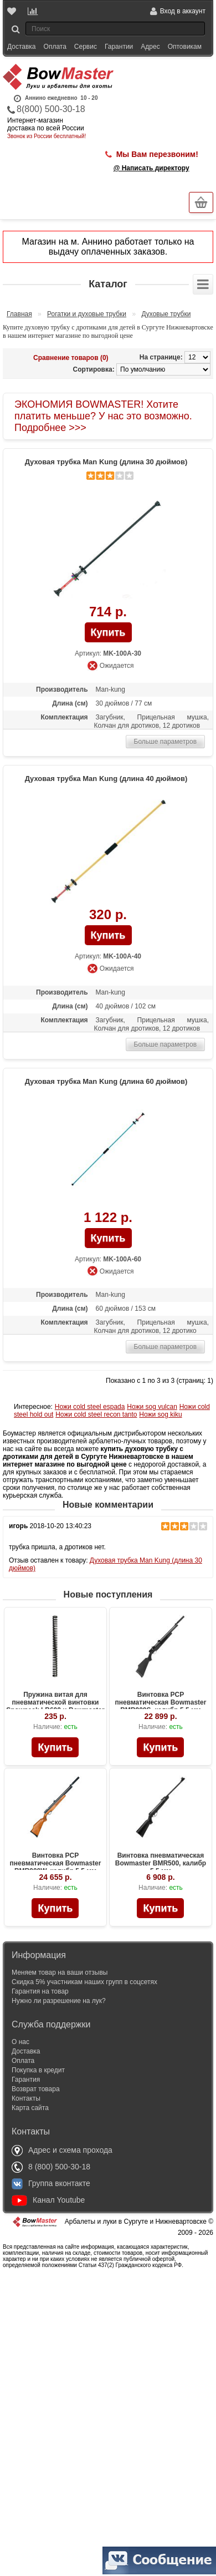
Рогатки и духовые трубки (86, 314)
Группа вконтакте (51, 2183)
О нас (20, 2042)
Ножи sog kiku (160, 1414)
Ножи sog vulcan (152, 1407)
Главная (19, 314)
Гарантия (26, 2079)
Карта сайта (30, 2108)
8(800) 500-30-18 (51, 109)
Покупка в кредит (38, 2070)
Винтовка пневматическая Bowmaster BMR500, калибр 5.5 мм (160, 1863)
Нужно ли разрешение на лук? (59, 2001)
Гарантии (119, 46)
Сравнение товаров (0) (71, 358)
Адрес (150, 46)
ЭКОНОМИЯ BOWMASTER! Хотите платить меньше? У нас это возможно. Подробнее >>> (103, 416)
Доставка (21, 46)
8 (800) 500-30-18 (51, 2166)
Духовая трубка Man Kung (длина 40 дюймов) (106, 778)
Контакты (26, 2098)
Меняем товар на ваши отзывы (59, 1972)
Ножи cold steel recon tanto (96, 1414)
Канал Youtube (48, 2199)
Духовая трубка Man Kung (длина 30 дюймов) (106, 462)
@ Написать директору (151, 168)
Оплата (55, 46)
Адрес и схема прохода (62, 2150)
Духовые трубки (166, 314)
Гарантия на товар (40, 1991)
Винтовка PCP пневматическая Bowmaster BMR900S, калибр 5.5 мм (161, 1702)
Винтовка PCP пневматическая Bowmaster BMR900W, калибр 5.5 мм (55, 1863)
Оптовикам (185, 46)
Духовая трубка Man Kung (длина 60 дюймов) (106, 1081)
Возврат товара (36, 2089)
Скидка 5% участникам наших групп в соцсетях (84, 1982)
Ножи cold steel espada (90, 1407)
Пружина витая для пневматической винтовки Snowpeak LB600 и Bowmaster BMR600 (55, 1706)
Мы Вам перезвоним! (157, 154)
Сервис (85, 46)
